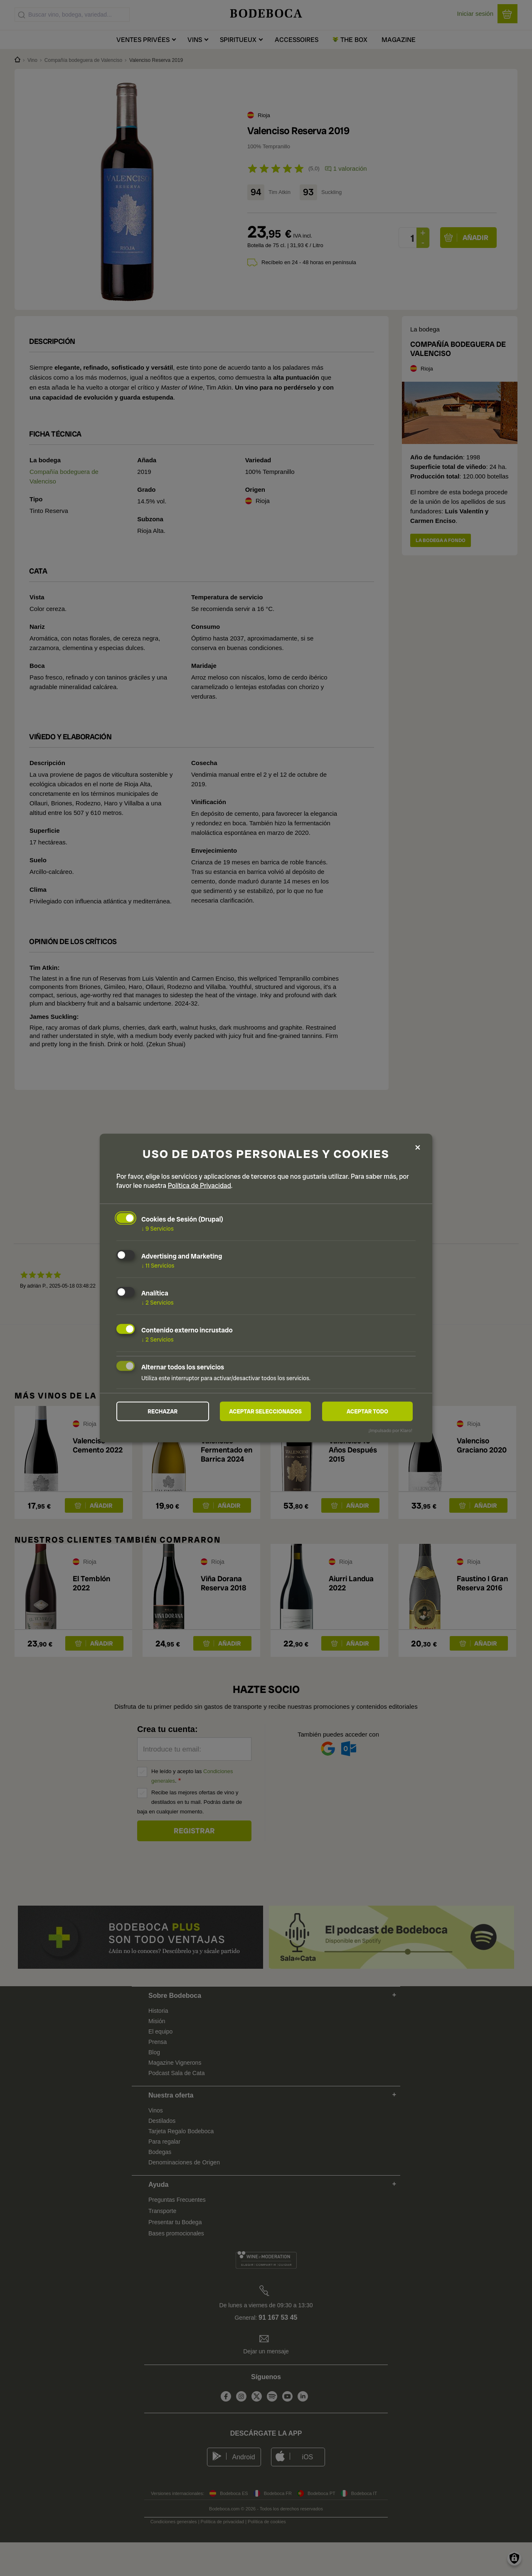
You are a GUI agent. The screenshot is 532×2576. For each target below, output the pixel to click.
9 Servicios (157, 1228)
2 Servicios (157, 1302)
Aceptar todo (367, 1411)
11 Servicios (157, 1265)
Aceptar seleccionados (265, 1411)
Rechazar (162, 1411)
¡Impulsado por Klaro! (390, 1431)
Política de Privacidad (199, 1185)
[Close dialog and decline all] (417, 1146)
